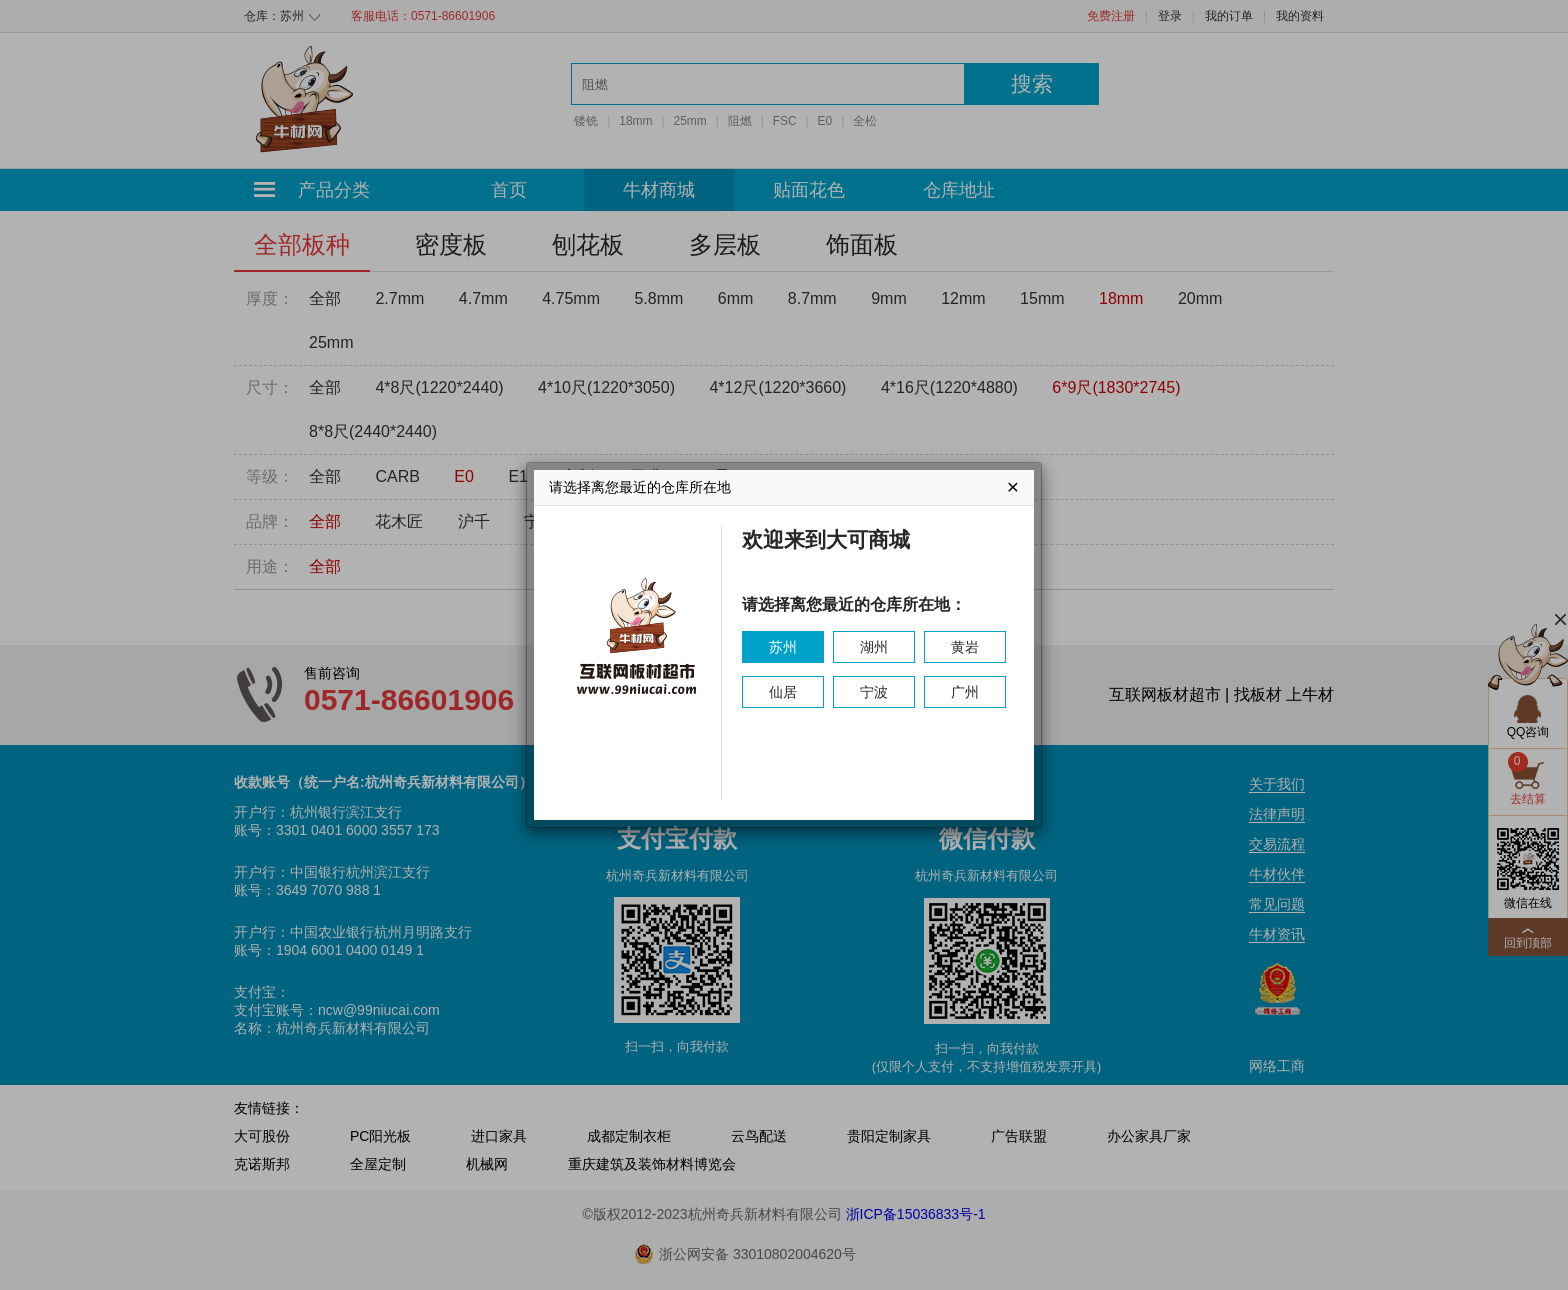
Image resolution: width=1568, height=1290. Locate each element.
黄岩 (965, 647)
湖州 (874, 647)
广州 (965, 692)
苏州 (783, 647)
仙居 (783, 692)
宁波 (874, 692)
